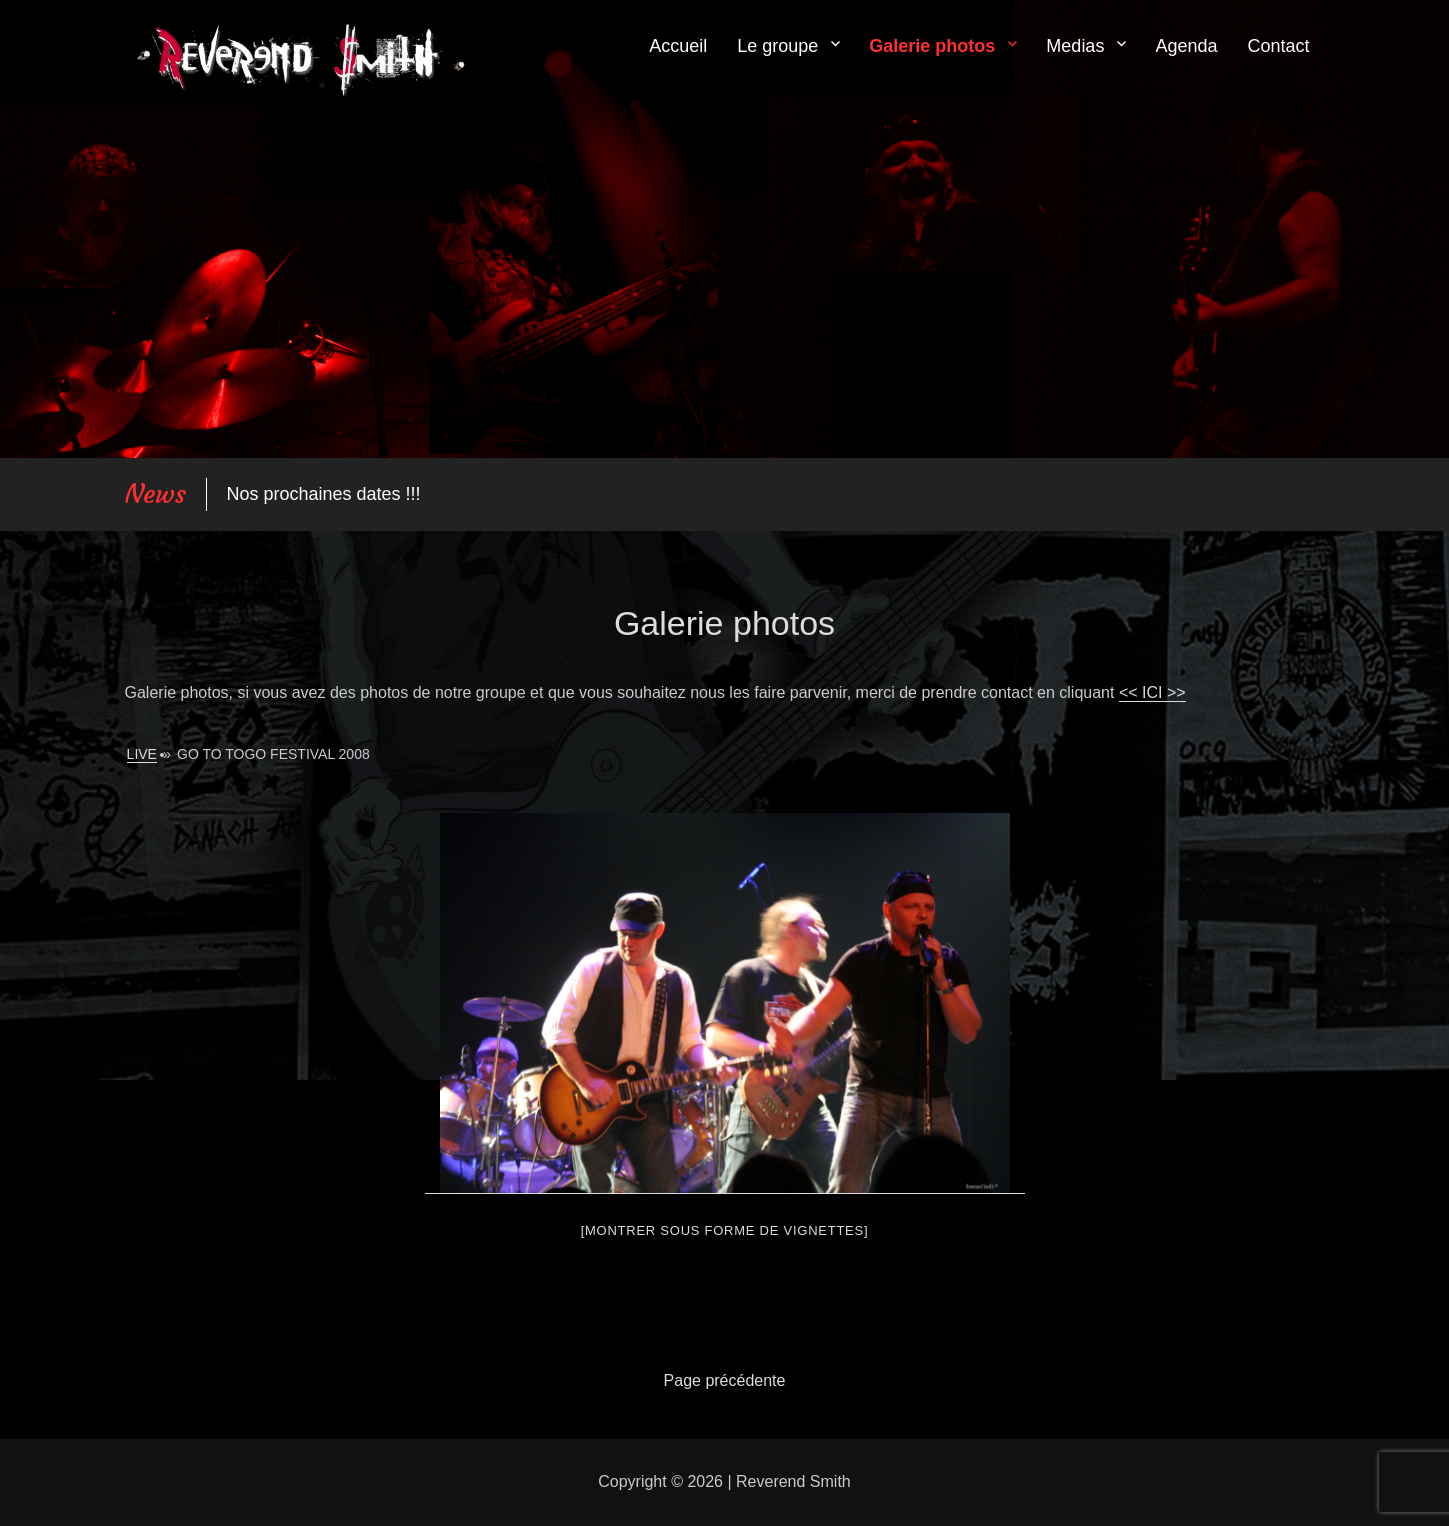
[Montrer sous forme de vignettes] (725, 1230)
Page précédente (725, 1380)
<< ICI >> (1152, 692)
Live (142, 754)
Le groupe (777, 46)
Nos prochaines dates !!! (324, 494)
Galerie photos (932, 46)
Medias (1075, 46)
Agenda (1186, 46)
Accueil (678, 46)
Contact (1278, 46)
